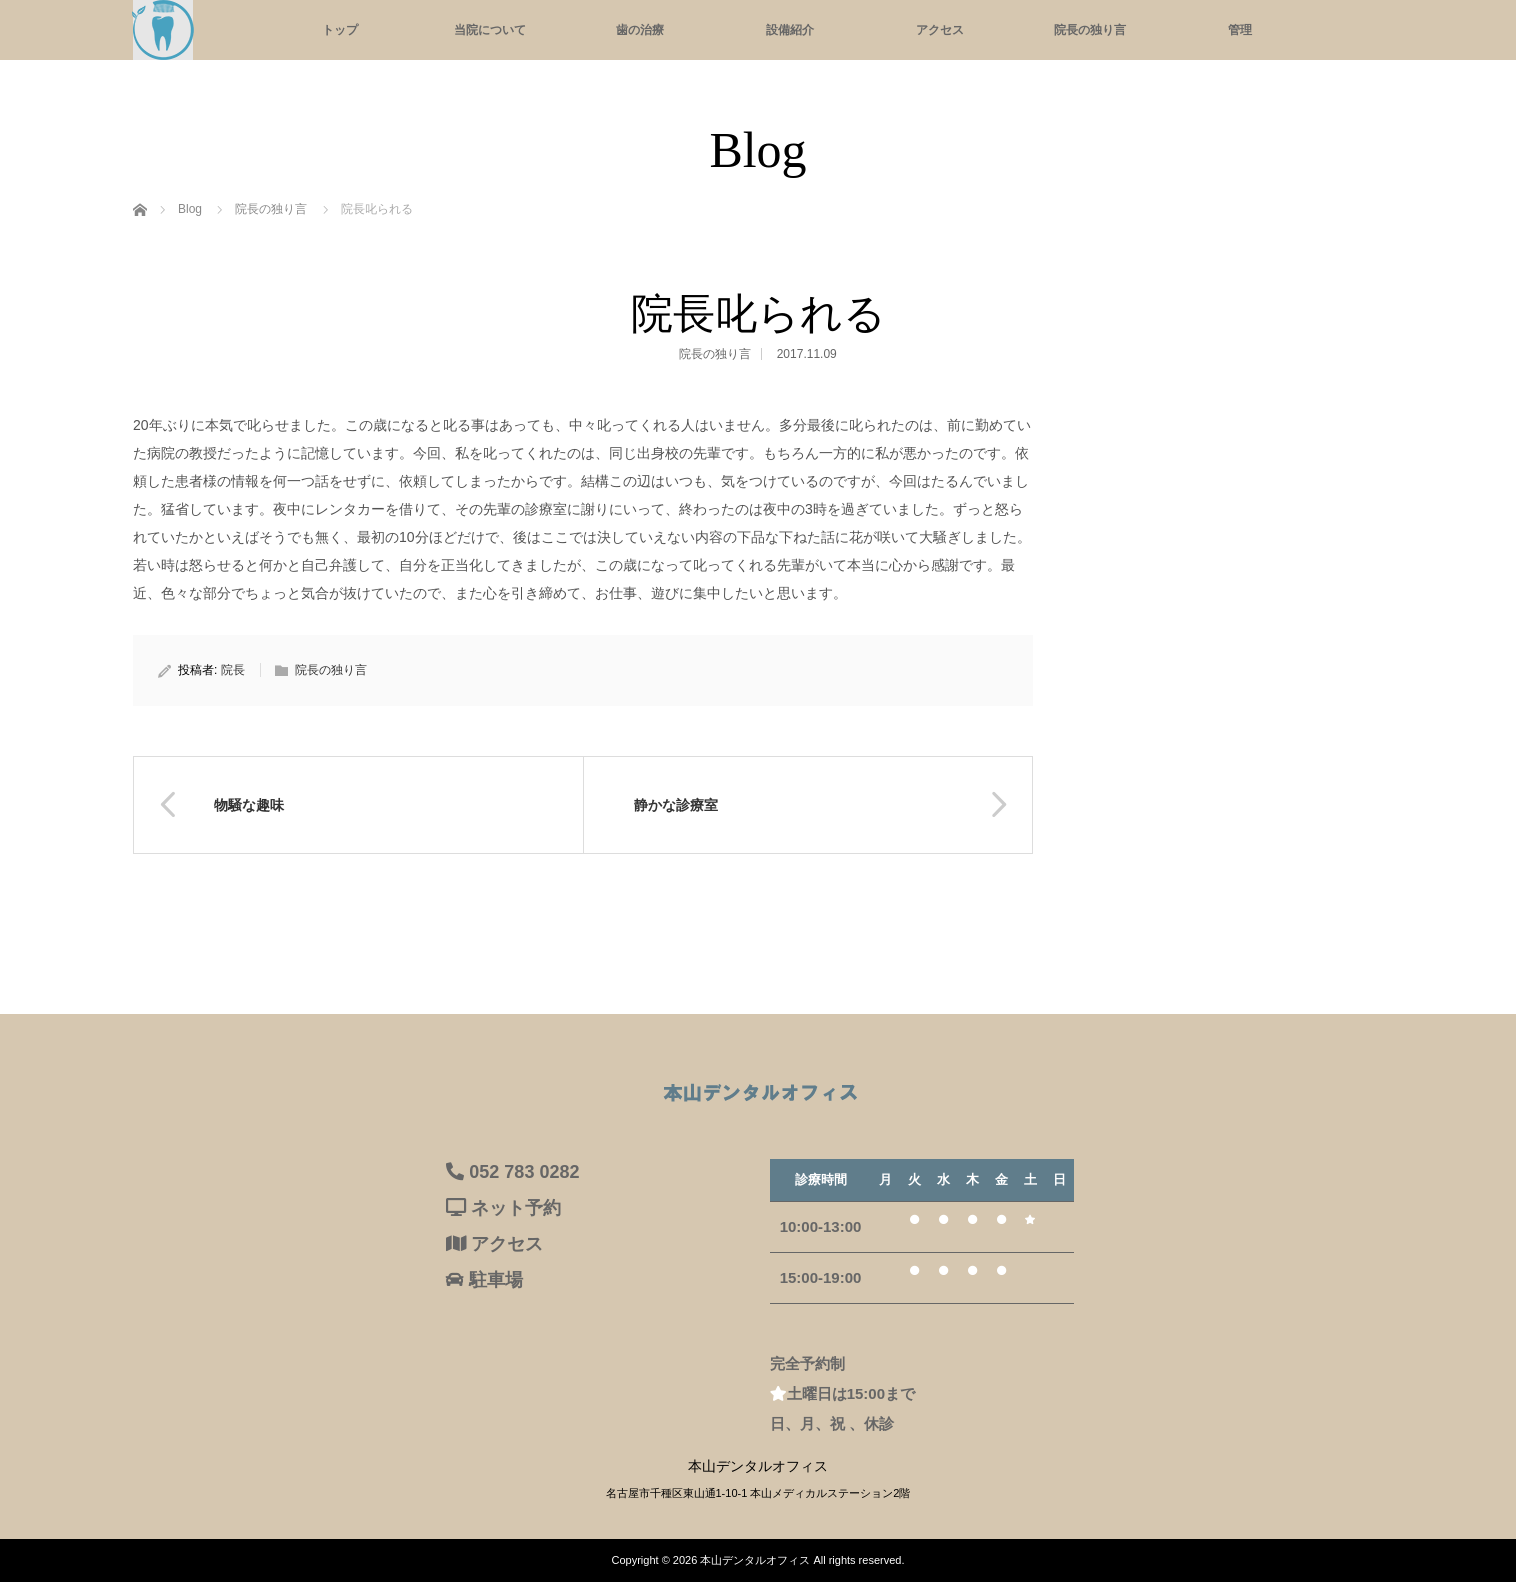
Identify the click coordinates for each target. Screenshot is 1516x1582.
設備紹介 (790, 30)
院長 (233, 670)
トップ (340, 30)
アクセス (940, 30)
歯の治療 (640, 30)
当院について (490, 30)
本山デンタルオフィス (755, 1560)
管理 (1240, 30)
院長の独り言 (1090, 30)
